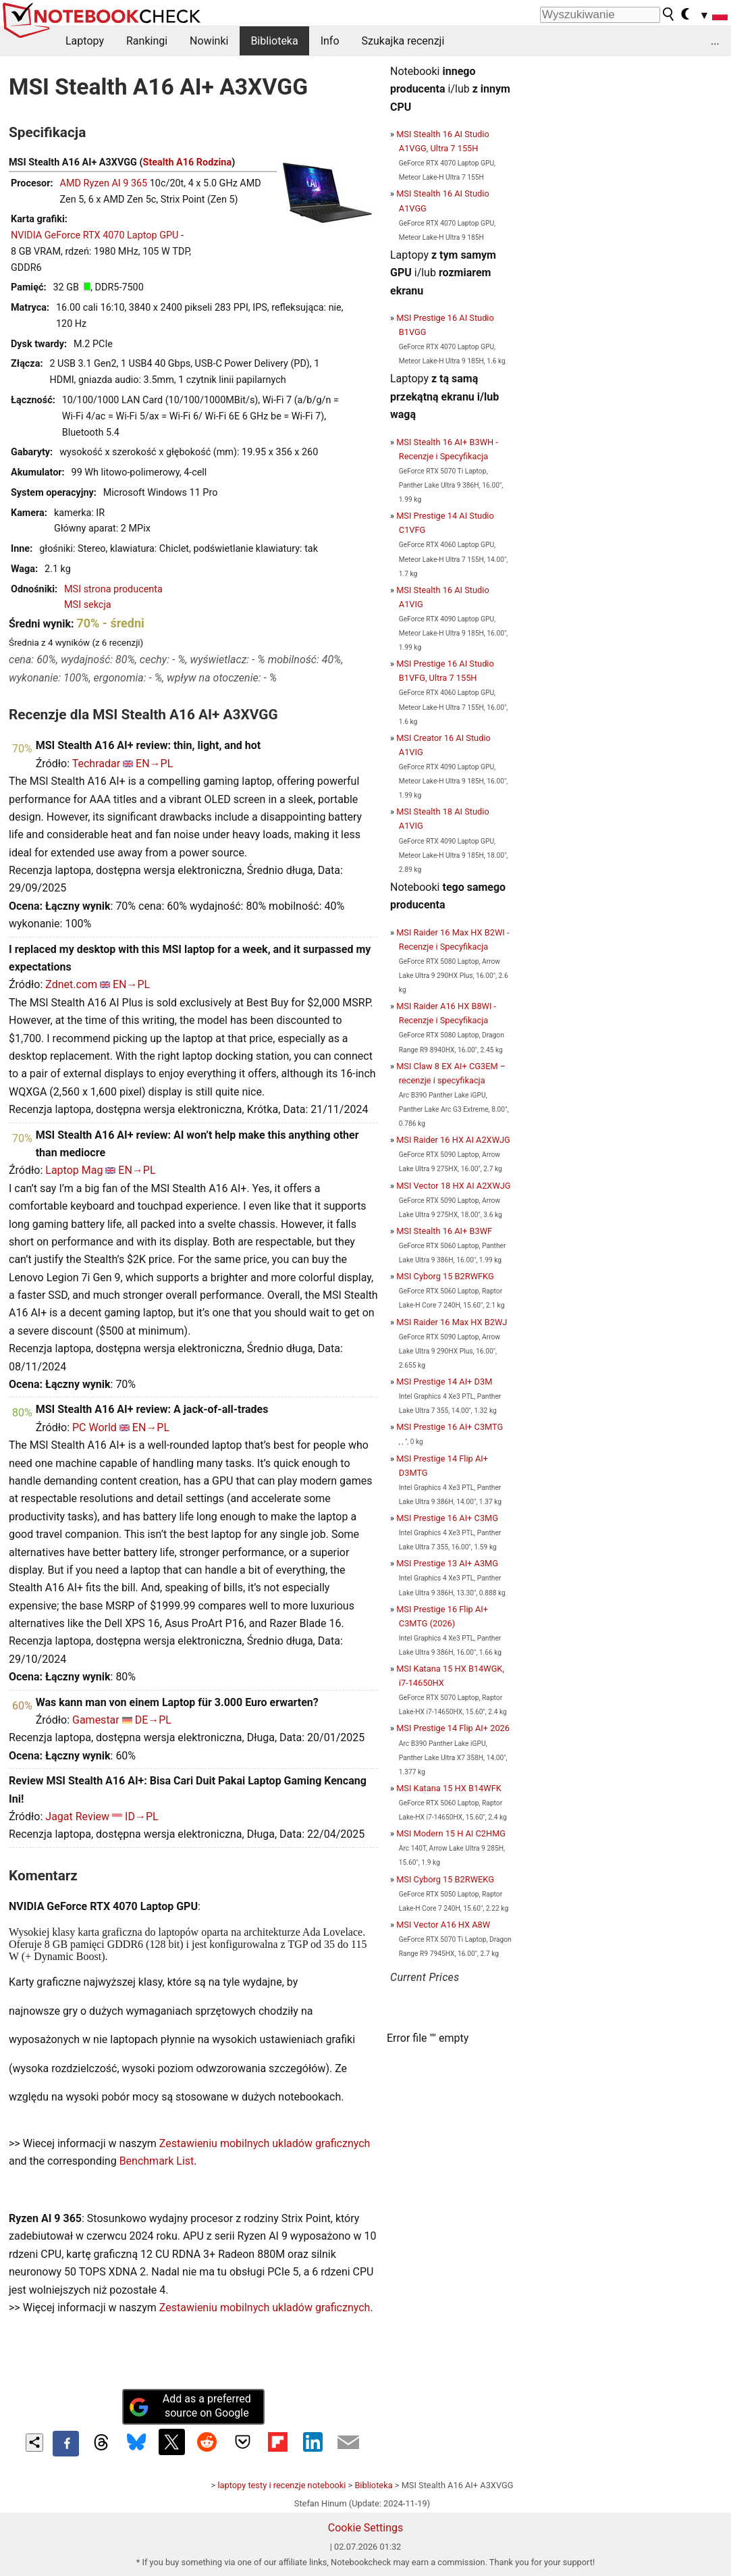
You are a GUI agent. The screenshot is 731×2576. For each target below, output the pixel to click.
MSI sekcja (87, 605)
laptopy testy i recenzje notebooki (281, 2485)
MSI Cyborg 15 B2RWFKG (444, 1276)
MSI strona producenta (113, 589)
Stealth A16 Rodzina (187, 162)
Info (330, 40)
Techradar (96, 763)
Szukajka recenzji (403, 40)
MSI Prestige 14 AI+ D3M (444, 1381)
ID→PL (142, 1816)
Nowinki (209, 40)
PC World (94, 1427)
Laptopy (84, 40)
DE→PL (153, 1720)
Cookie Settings (366, 2527)
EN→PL (154, 763)
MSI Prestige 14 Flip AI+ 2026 (453, 1728)
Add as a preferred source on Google (189, 2405)
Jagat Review (77, 1816)
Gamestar (95, 1720)
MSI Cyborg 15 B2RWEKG (445, 1879)
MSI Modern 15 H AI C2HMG (451, 1833)
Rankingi (146, 40)
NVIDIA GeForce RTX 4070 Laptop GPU (94, 235)
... (715, 40)
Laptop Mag (74, 1170)
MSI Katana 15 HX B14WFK (449, 1788)
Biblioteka (274, 40)
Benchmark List (156, 2161)
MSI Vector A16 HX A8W (443, 1925)
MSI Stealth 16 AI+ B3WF (444, 1231)
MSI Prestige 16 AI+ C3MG (447, 1518)
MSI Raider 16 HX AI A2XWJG (453, 1140)
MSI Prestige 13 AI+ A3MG (447, 1563)
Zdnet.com (71, 984)
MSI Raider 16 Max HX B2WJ (451, 1322)
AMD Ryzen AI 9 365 (104, 183)
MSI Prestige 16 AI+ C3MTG (449, 1427)
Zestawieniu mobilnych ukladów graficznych (265, 2143)
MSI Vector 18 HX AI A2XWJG (453, 1186)
